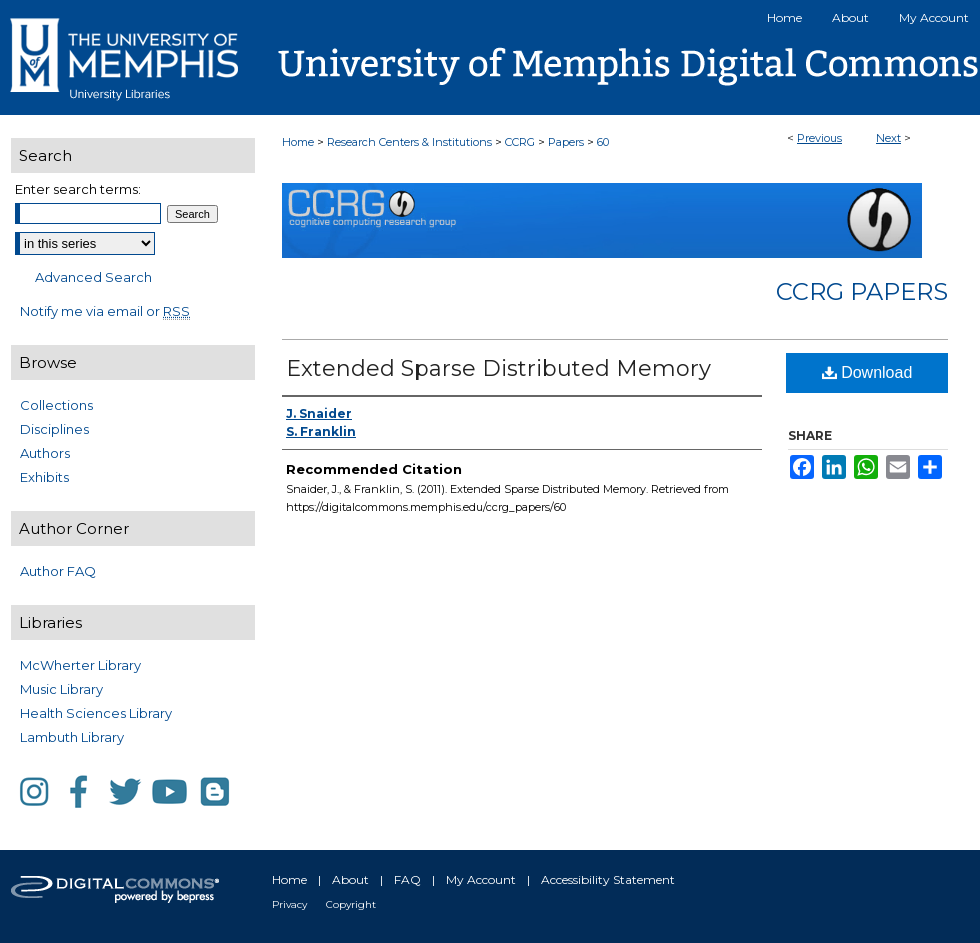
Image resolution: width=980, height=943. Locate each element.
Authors (45, 453)
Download (867, 372)
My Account (481, 879)
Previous (819, 138)
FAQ (407, 879)
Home (298, 142)
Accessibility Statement (608, 879)
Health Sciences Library (96, 713)
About (350, 879)
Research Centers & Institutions (409, 142)
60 (603, 142)
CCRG (520, 142)
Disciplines (54, 429)
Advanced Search (93, 277)
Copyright (351, 904)
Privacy (289, 904)
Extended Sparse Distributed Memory (498, 368)
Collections (56, 405)
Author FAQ (58, 571)
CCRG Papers (862, 291)
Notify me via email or (105, 311)
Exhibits (44, 477)
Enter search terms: (78, 189)
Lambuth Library (72, 737)
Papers (566, 142)
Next (888, 138)
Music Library (61, 689)
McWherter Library (80, 665)
